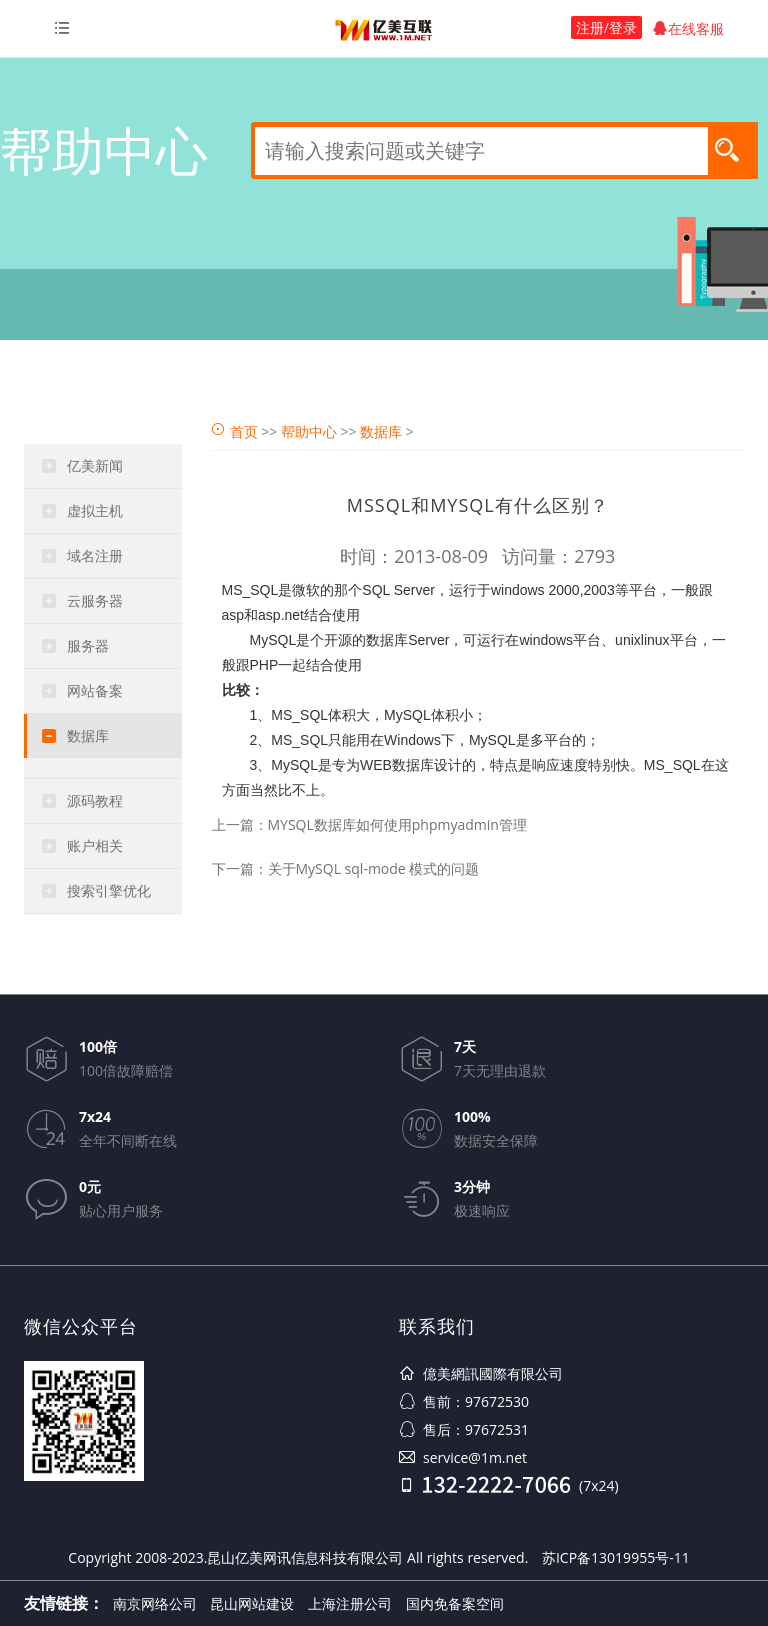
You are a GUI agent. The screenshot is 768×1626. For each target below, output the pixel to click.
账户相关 (95, 845)
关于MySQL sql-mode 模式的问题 (374, 868)
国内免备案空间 (455, 1603)
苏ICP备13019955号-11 (616, 1557)
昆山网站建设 (252, 1603)
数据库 (88, 735)
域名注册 (95, 555)
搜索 (733, 148)
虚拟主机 (95, 510)
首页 (244, 431)
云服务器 (95, 600)
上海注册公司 (350, 1603)
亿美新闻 (95, 465)
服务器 (88, 645)
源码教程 (95, 800)
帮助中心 (309, 431)
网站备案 (95, 690)
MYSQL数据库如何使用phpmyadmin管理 (397, 824)
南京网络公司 (155, 1603)
